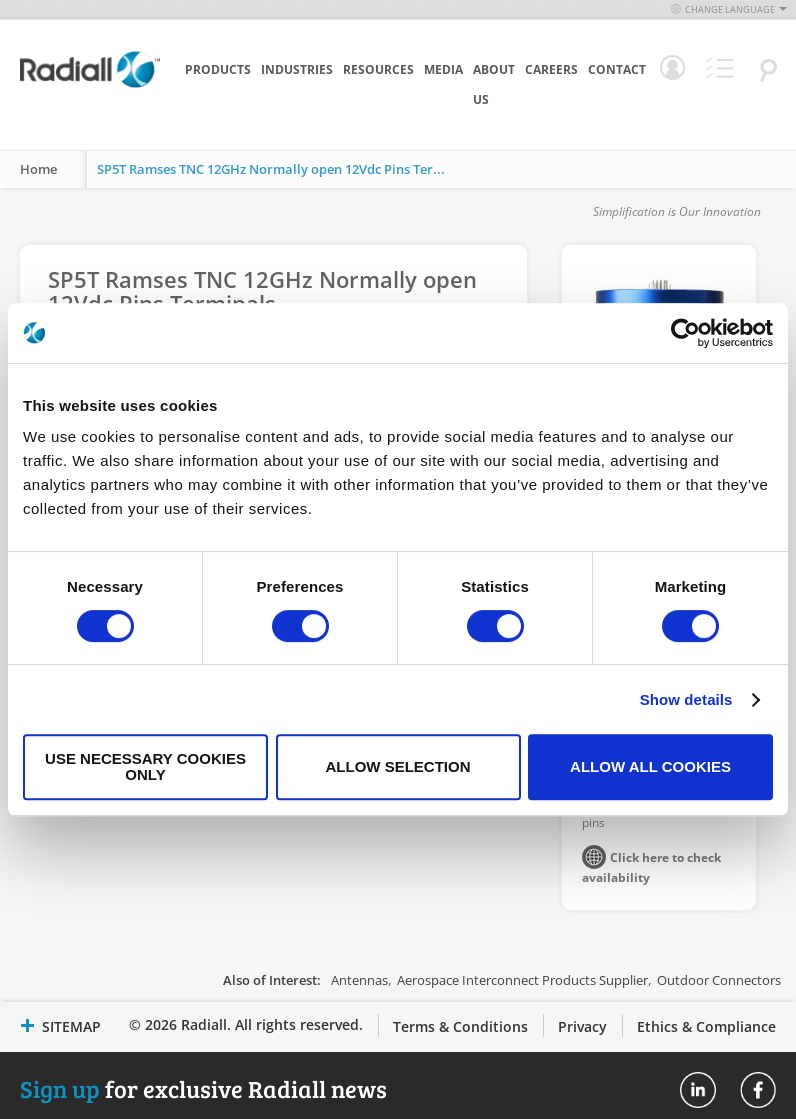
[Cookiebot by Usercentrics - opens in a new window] (685, 333)
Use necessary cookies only (145, 766)
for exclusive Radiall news (203, 1088)
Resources (378, 69)
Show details (686, 699)
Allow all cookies (650, 766)
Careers (551, 69)
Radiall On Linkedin (698, 1090)
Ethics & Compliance (706, 1026)
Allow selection (398, 766)
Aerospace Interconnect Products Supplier (522, 980)
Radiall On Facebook (758, 1090)
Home (38, 169)
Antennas (359, 980)
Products (218, 69)
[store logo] (90, 100)
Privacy (582, 1026)
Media (443, 69)
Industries (297, 69)
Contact (617, 69)
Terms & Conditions (460, 1026)
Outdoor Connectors (719, 980)
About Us (494, 84)
